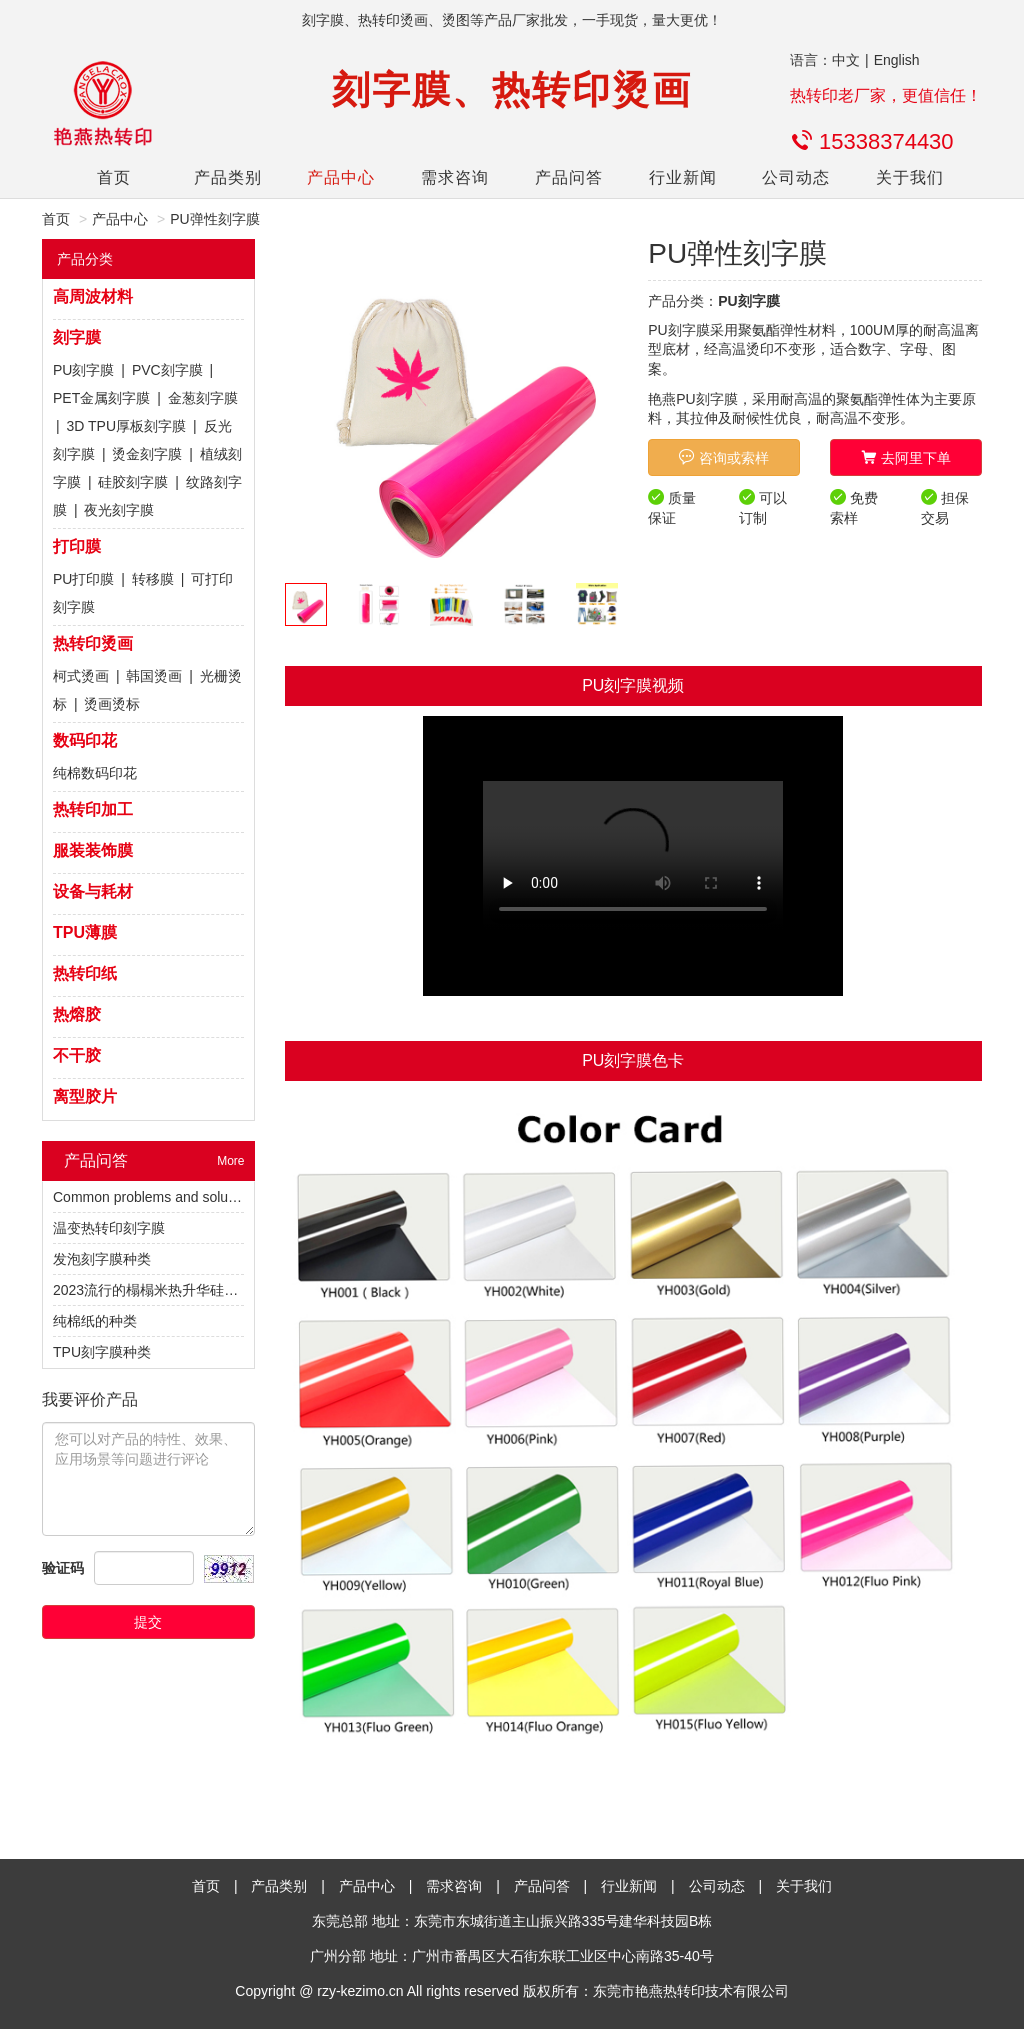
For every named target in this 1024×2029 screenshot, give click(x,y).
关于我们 (910, 177)
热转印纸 (85, 973)
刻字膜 (77, 337)
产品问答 (569, 177)
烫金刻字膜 (147, 454)
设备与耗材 (93, 891)
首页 (114, 177)
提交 (148, 1622)
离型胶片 (85, 1096)
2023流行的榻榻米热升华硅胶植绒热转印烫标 (194, 1290)
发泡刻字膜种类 (102, 1259)
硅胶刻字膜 (133, 482)
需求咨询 (455, 177)
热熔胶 (77, 1014)
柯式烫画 (81, 676)
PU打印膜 (83, 579)
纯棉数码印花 (95, 773)
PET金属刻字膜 (101, 398)
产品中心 (341, 177)
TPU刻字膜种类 (102, 1352)
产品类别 (228, 177)
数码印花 (85, 740)
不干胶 (77, 1055)
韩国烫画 (154, 676)
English (897, 60)
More (230, 1161)
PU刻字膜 (83, 370)
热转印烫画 (93, 643)
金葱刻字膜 (203, 398)
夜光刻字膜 (119, 510)
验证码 (63, 1568)
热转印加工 (93, 809)
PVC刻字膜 (167, 370)
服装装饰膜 (93, 850)
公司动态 (796, 177)
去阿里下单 (906, 457)
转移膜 (153, 579)
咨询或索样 (724, 457)
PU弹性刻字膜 (214, 219)
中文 (846, 60)
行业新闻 (683, 177)
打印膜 (77, 546)
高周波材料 (93, 296)
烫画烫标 (112, 704)
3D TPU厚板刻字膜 (127, 426)
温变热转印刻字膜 (109, 1228)
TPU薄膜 (85, 932)
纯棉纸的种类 (95, 1321)
